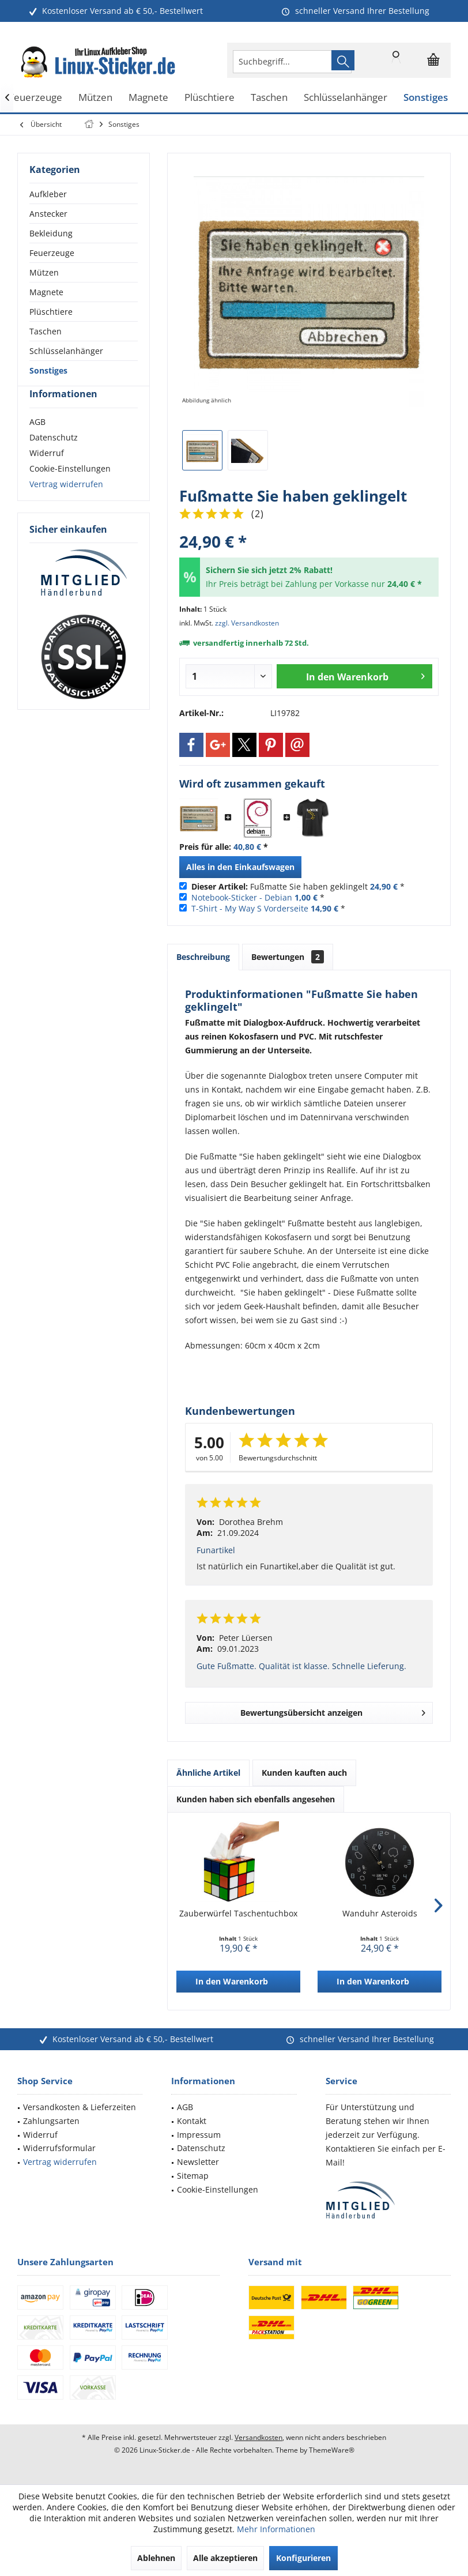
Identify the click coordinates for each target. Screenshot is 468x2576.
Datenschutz (53, 458)
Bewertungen (287, 956)
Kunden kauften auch (304, 1772)
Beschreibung (203, 956)
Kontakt (191, 2120)
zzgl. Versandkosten (247, 623)
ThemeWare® (331, 2450)
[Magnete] (148, 97)
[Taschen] (269, 97)
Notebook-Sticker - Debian (241, 897)
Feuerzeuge (51, 252)
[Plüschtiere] (209, 97)
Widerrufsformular (59, 2147)
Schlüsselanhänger (66, 350)
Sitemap (193, 2175)
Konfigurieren (303, 2557)
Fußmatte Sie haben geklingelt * (298, 886)
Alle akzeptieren (225, 2557)
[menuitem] (433, 60)
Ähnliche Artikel (208, 1772)
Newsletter (198, 2161)
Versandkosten (258, 2437)
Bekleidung (51, 233)
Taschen (45, 331)
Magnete (46, 292)
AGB (37, 442)
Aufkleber (48, 194)
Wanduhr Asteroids (379, 1913)
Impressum (199, 2134)
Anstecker (48, 213)
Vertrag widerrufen (66, 504)
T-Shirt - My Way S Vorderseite (249, 908)
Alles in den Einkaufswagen (240, 866)
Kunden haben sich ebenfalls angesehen (255, 1799)
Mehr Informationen (276, 2529)
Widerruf (46, 473)
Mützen (44, 272)
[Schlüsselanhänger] (345, 97)
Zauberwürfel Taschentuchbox (238, 1913)
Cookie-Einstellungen (70, 489)
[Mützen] (95, 97)
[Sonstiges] (425, 97)
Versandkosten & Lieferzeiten (79, 2107)
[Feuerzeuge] (35, 97)
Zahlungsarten (51, 2120)
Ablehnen (156, 2557)
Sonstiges (48, 370)
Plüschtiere (51, 311)
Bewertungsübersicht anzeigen (332, 1711)
